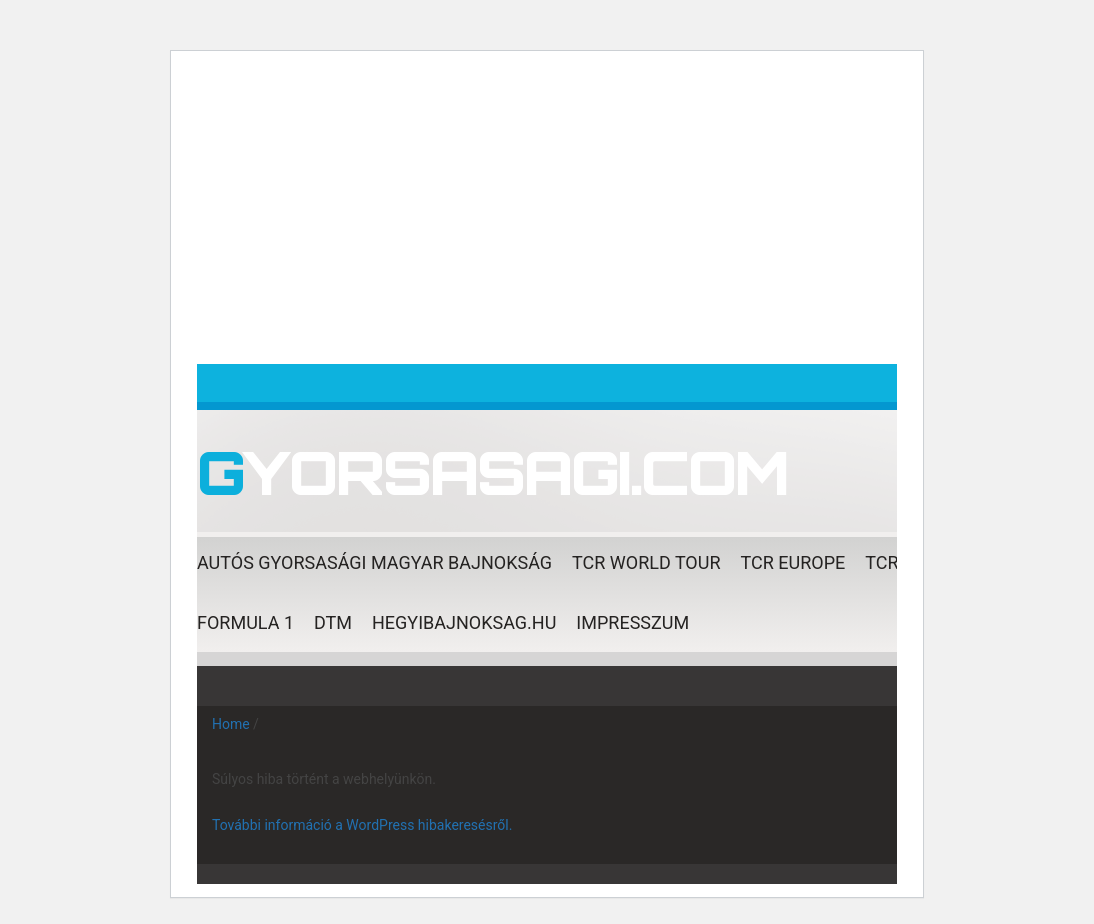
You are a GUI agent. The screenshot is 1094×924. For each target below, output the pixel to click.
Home (231, 724)
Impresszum (632, 622)
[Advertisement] (547, 214)
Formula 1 (245, 622)
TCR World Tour (646, 562)
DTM (333, 622)
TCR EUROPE (793, 562)
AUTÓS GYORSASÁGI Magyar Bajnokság (374, 562)
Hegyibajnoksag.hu (464, 622)
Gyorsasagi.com (492, 472)
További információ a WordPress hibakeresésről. (362, 825)
